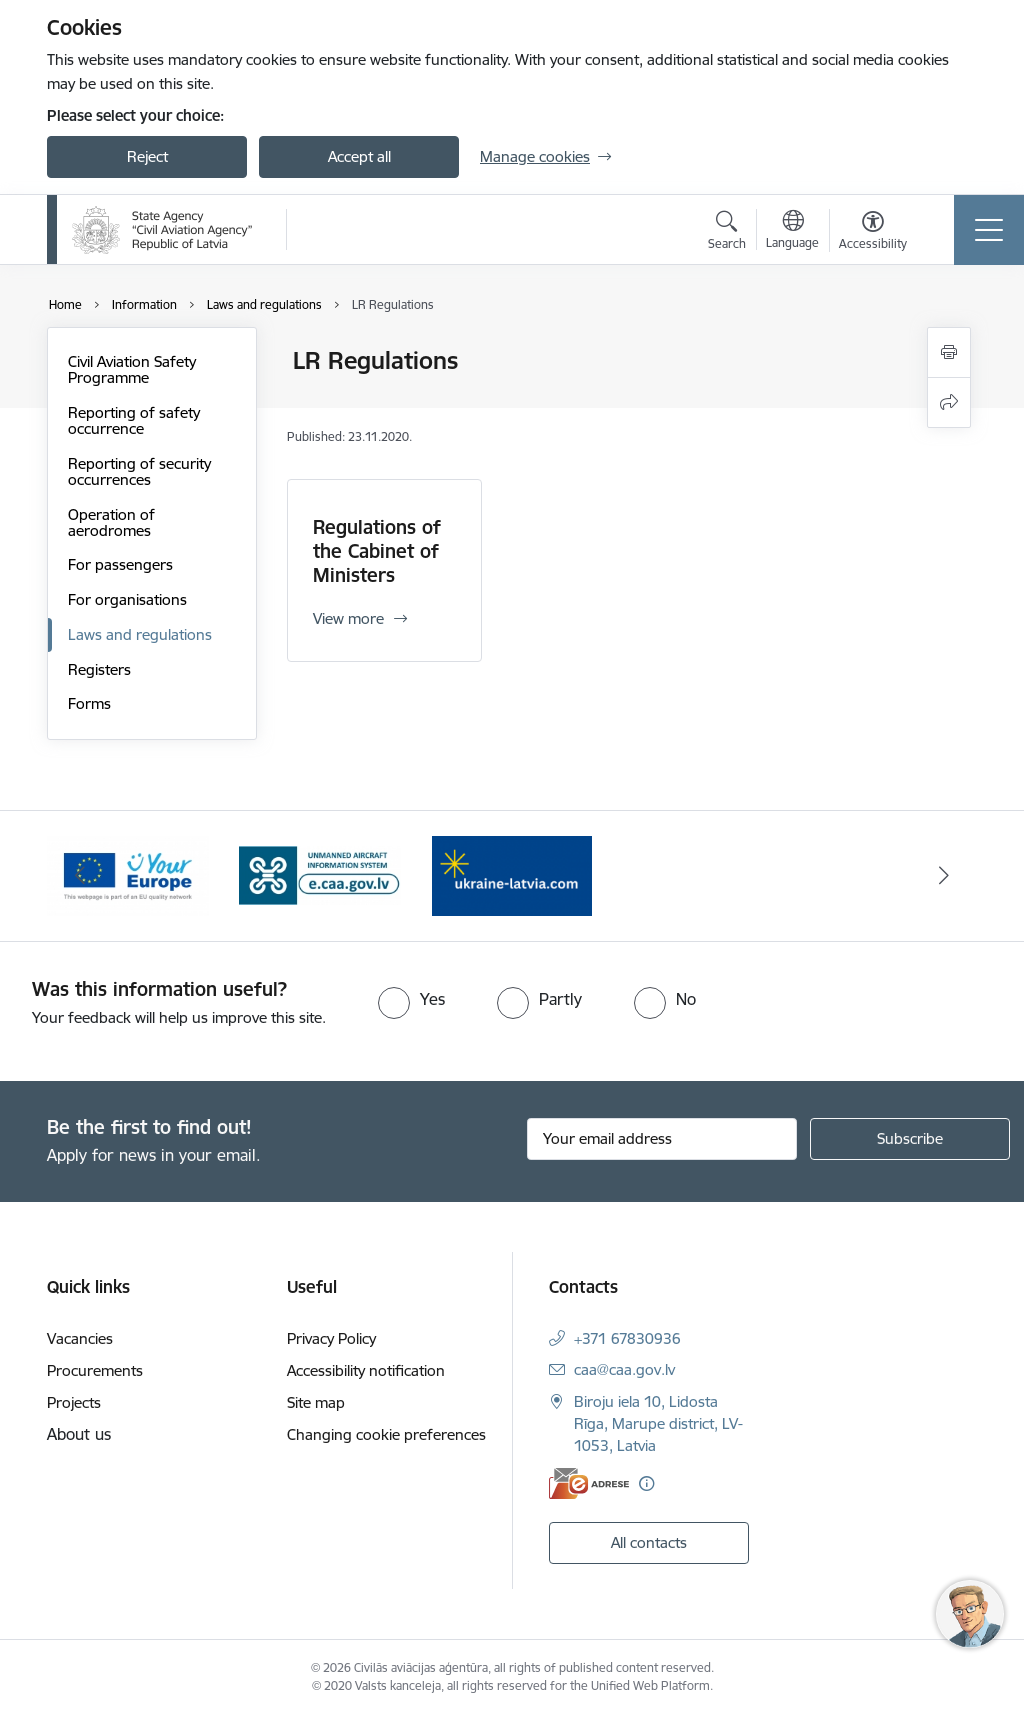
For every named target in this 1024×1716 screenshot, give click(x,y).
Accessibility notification (366, 1370)
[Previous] (80, 876)
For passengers (120, 564)
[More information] (646, 1483)
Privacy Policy (331, 1338)
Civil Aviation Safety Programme (132, 369)
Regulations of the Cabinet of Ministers (377, 551)
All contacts (649, 1542)
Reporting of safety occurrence (134, 420)
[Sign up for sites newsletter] (910, 1139)
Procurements (95, 1370)
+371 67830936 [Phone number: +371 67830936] (627, 1338)
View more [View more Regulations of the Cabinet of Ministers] (348, 618)
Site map (316, 1402)
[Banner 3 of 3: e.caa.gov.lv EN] (320, 874)
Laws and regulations (140, 634)
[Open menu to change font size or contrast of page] (873, 233)
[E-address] (589, 1483)
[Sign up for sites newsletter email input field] (662, 1139)
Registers (99, 669)
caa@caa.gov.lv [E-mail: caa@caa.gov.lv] (624, 1369)
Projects (74, 1402)
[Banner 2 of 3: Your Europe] (128, 874)
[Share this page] (949, 402)
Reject (147, 156)
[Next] (944, 876)
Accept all (359, 156)
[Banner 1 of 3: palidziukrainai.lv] (512, 874)
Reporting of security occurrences (139, 471)
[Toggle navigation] (989, 230)
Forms (89, 703)
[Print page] (949, 352)
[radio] (411, 999)
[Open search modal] (727, 233)
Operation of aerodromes (111, 522)
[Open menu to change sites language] (792, 232)
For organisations (127, 599)
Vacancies (80, 1338)
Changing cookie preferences (386, 1434)
